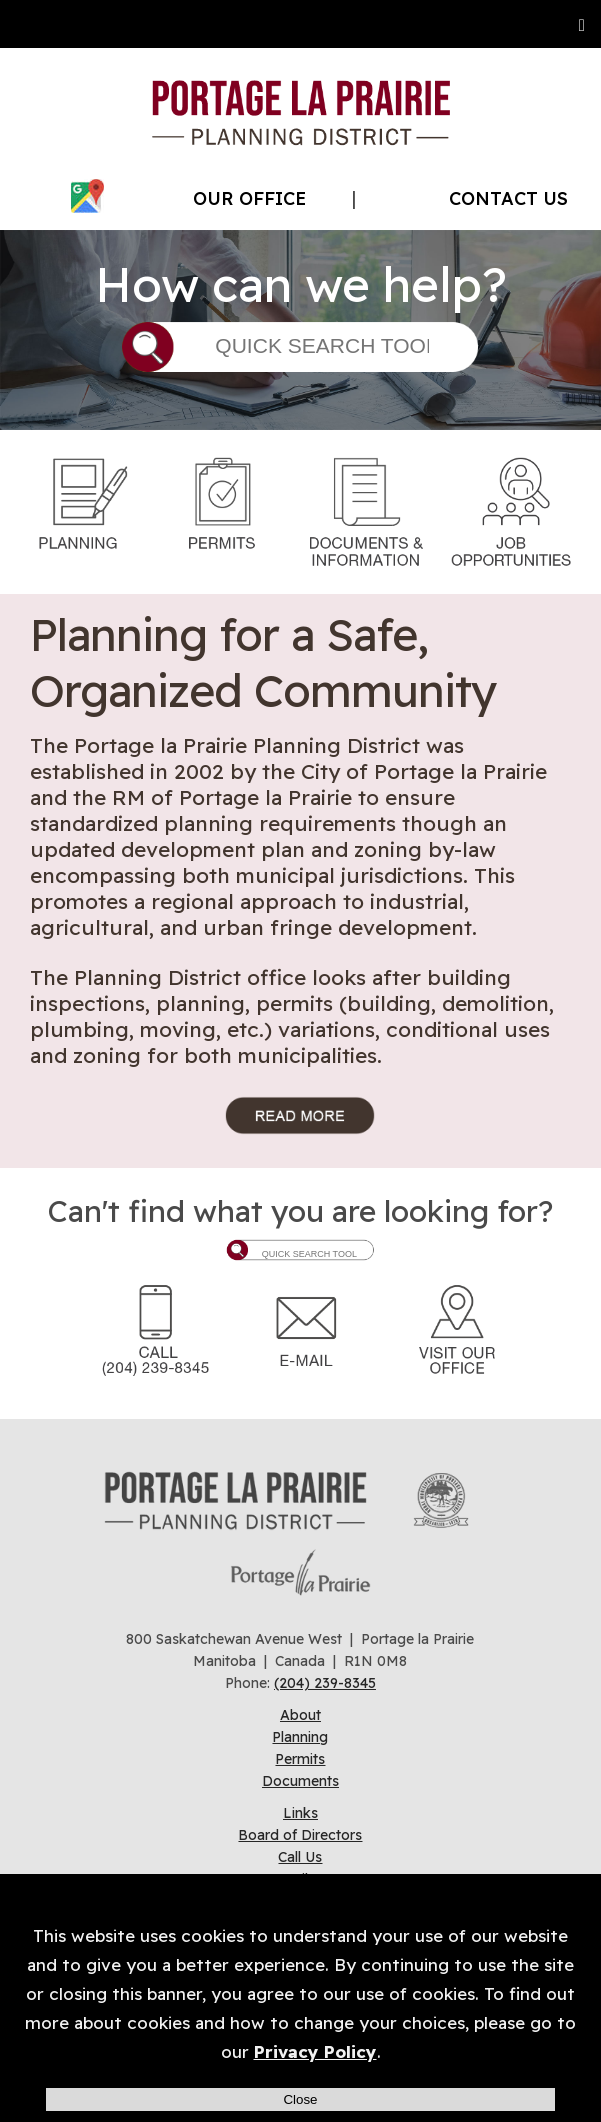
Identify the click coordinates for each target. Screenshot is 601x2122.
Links (300, 1813)
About (300, 1715)
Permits (300, 1759)
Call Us (300, 1857)
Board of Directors (300, 1835)
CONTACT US (508, 198)
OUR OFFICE (249, 198)
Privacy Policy (315, 2051)
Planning (300, 1737)
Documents (300, 1781)
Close (300, 2099)
